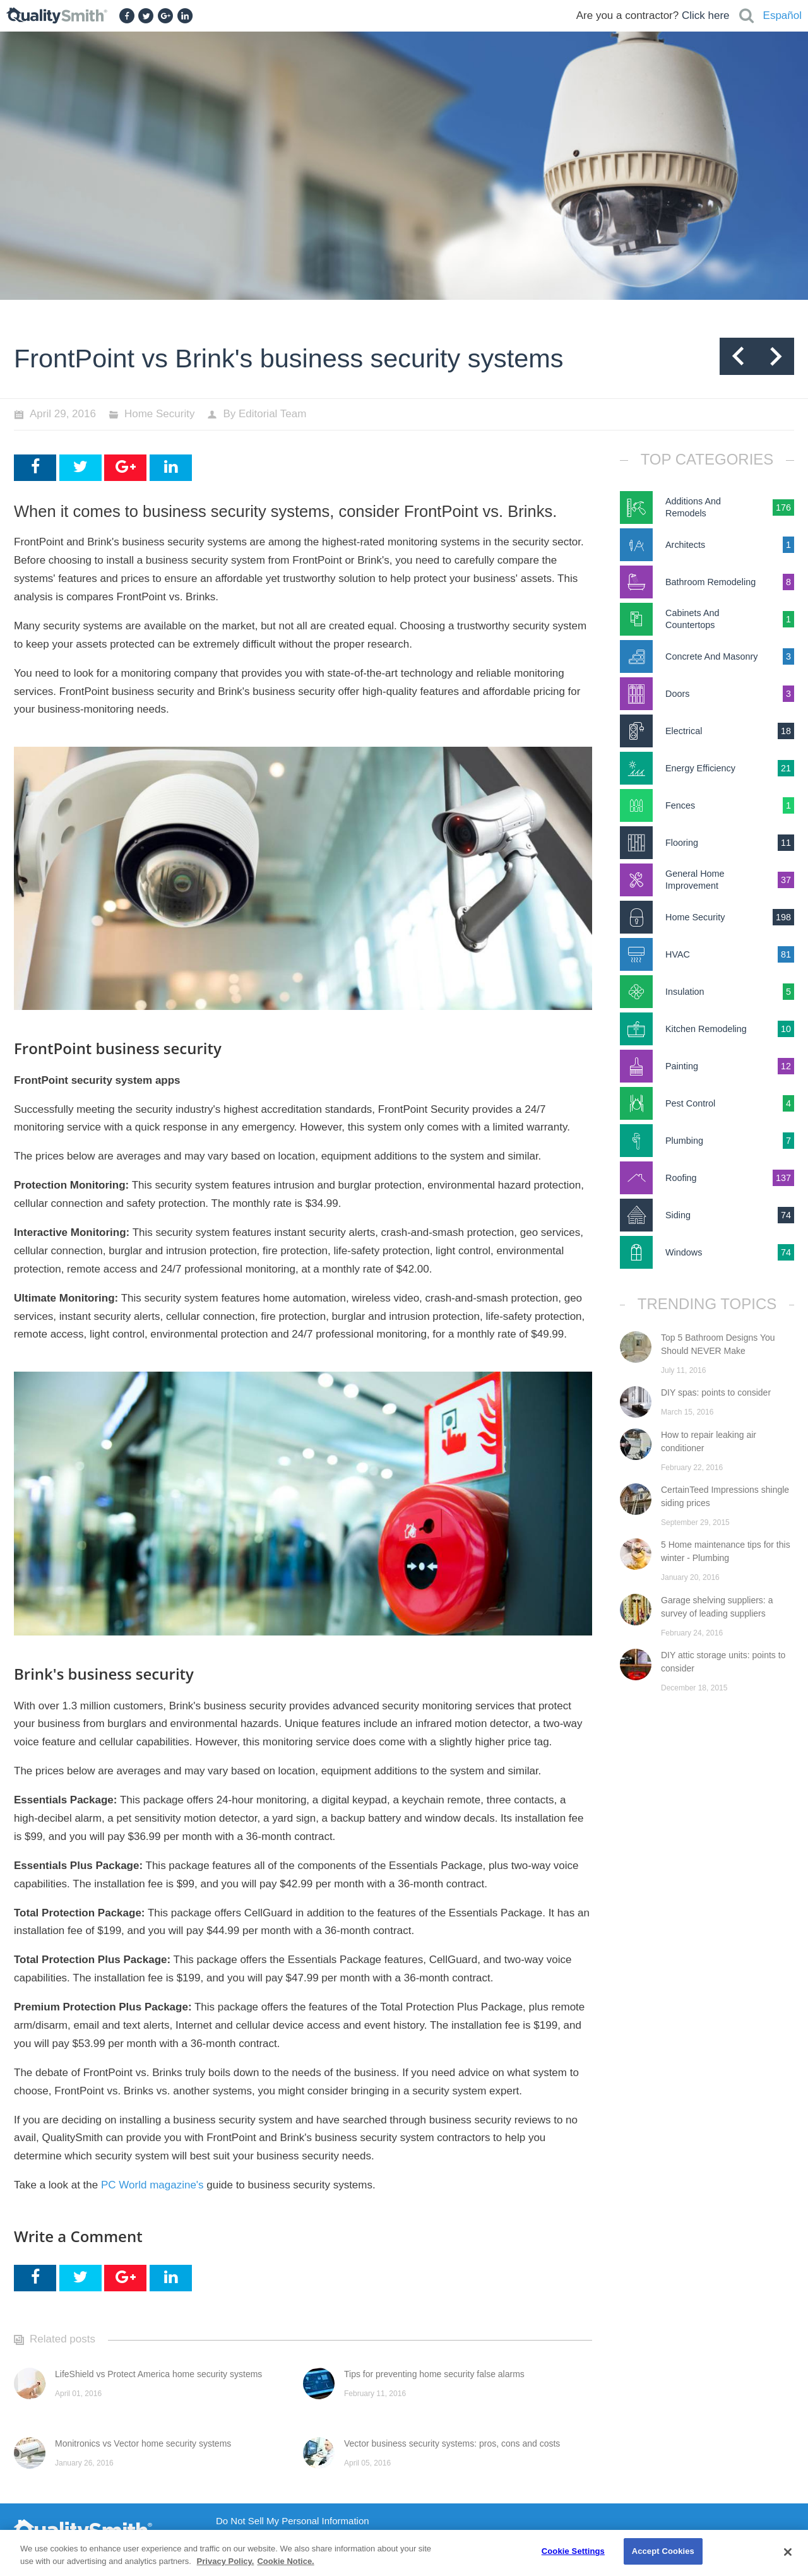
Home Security (159, 414)
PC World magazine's (152, 2185)
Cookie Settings (573, 2551)
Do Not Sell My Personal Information (292, 2521)
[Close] (788, 2552)
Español (782, 15)
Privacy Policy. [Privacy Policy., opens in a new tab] (225, 2561)
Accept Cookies (663, 2551)
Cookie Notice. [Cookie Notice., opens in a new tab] (285, 2561)
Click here (706, 15)
